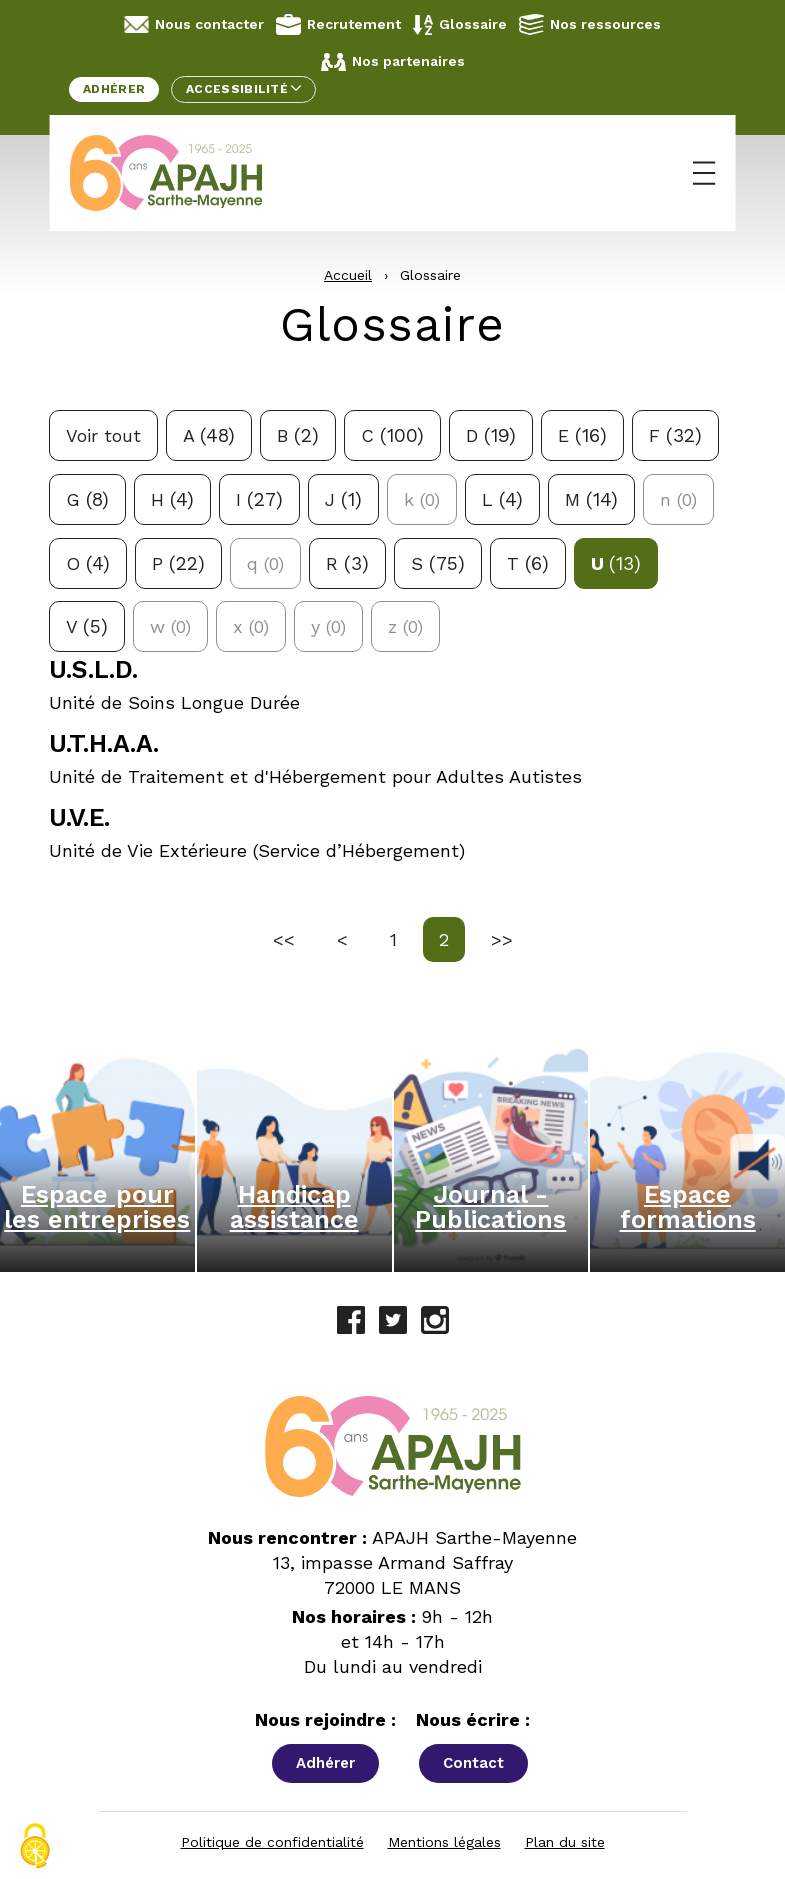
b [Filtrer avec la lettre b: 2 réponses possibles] (298, 435)
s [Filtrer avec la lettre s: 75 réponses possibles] (438, 563)
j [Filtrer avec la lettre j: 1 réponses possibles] (343, 499)
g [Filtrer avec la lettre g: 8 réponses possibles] (87, 499)
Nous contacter (194, 24)
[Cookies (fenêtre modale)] (35, 1846)
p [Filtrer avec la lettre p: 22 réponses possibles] (178, 563)
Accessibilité (243, 89)
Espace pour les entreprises (97, 1207)
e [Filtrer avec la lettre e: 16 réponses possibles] (582, 435)
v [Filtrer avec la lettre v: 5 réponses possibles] (87, 626)
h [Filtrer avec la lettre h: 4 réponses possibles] (172, 499)
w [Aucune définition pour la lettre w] (170, 626)
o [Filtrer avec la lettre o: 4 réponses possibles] (88, 563)
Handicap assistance (294, 1207)
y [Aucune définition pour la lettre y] (328, 626)
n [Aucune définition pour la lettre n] (678, 499)
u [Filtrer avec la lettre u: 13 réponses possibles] (616, 563)
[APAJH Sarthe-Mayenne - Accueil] (181, 173)
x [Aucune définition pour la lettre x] (251, 626)
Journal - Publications (490, 1207)
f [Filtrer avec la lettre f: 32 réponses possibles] (675, 435)
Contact (473, 1763)
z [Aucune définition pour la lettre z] (405, 626)
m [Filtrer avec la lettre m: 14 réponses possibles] (591, 499)
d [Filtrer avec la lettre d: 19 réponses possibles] (491, 435)
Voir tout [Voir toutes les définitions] (103, 435)
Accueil (348, 275)
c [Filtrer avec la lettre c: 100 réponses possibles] (392, 435)
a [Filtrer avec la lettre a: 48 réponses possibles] (209, 435)
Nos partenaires (393, 62)
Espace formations (688, 1207)
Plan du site (565, 1842)
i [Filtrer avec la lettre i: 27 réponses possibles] (259, 499)
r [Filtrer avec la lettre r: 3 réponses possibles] (347, 563)
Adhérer (114, 89)
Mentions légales (444, 1842)
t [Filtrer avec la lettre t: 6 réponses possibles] (528, 563)
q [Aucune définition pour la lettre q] (265, 563)
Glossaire (460, 25)
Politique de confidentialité (272, 1842)
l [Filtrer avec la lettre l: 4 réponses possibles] (502, 499)
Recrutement (338, 24)
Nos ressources (590, 24)
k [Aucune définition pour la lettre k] (422, 499)
